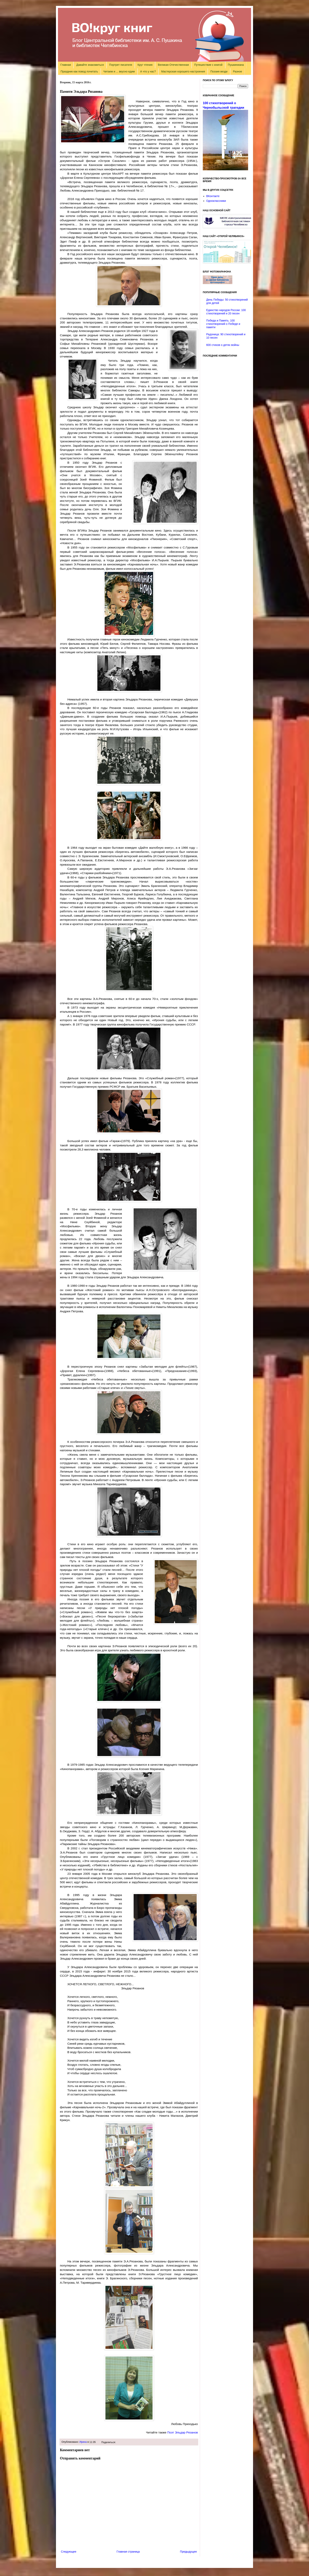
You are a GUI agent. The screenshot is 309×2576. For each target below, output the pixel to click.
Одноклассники (216, 200)
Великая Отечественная (173, 64)
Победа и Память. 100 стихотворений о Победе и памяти (223, 324)
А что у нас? (148, 71)
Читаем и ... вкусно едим (119, 71)
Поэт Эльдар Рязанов (182, 2432)
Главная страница (128, 2551)
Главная (65, 64)
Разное (237, 71)
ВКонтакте (213, 196)
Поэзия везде (218, 71)
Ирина (83, 2442)
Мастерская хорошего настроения (183, 71)
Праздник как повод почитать (79, 71)
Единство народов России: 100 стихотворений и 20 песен (226, 311)
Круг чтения (145, 64)
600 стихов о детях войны (222, 344)
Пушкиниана (236, 64)
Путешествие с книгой (208, 64)
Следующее (68, 2551)
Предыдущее (188, 2551)
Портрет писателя (120, 64)
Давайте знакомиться (90, 64)
